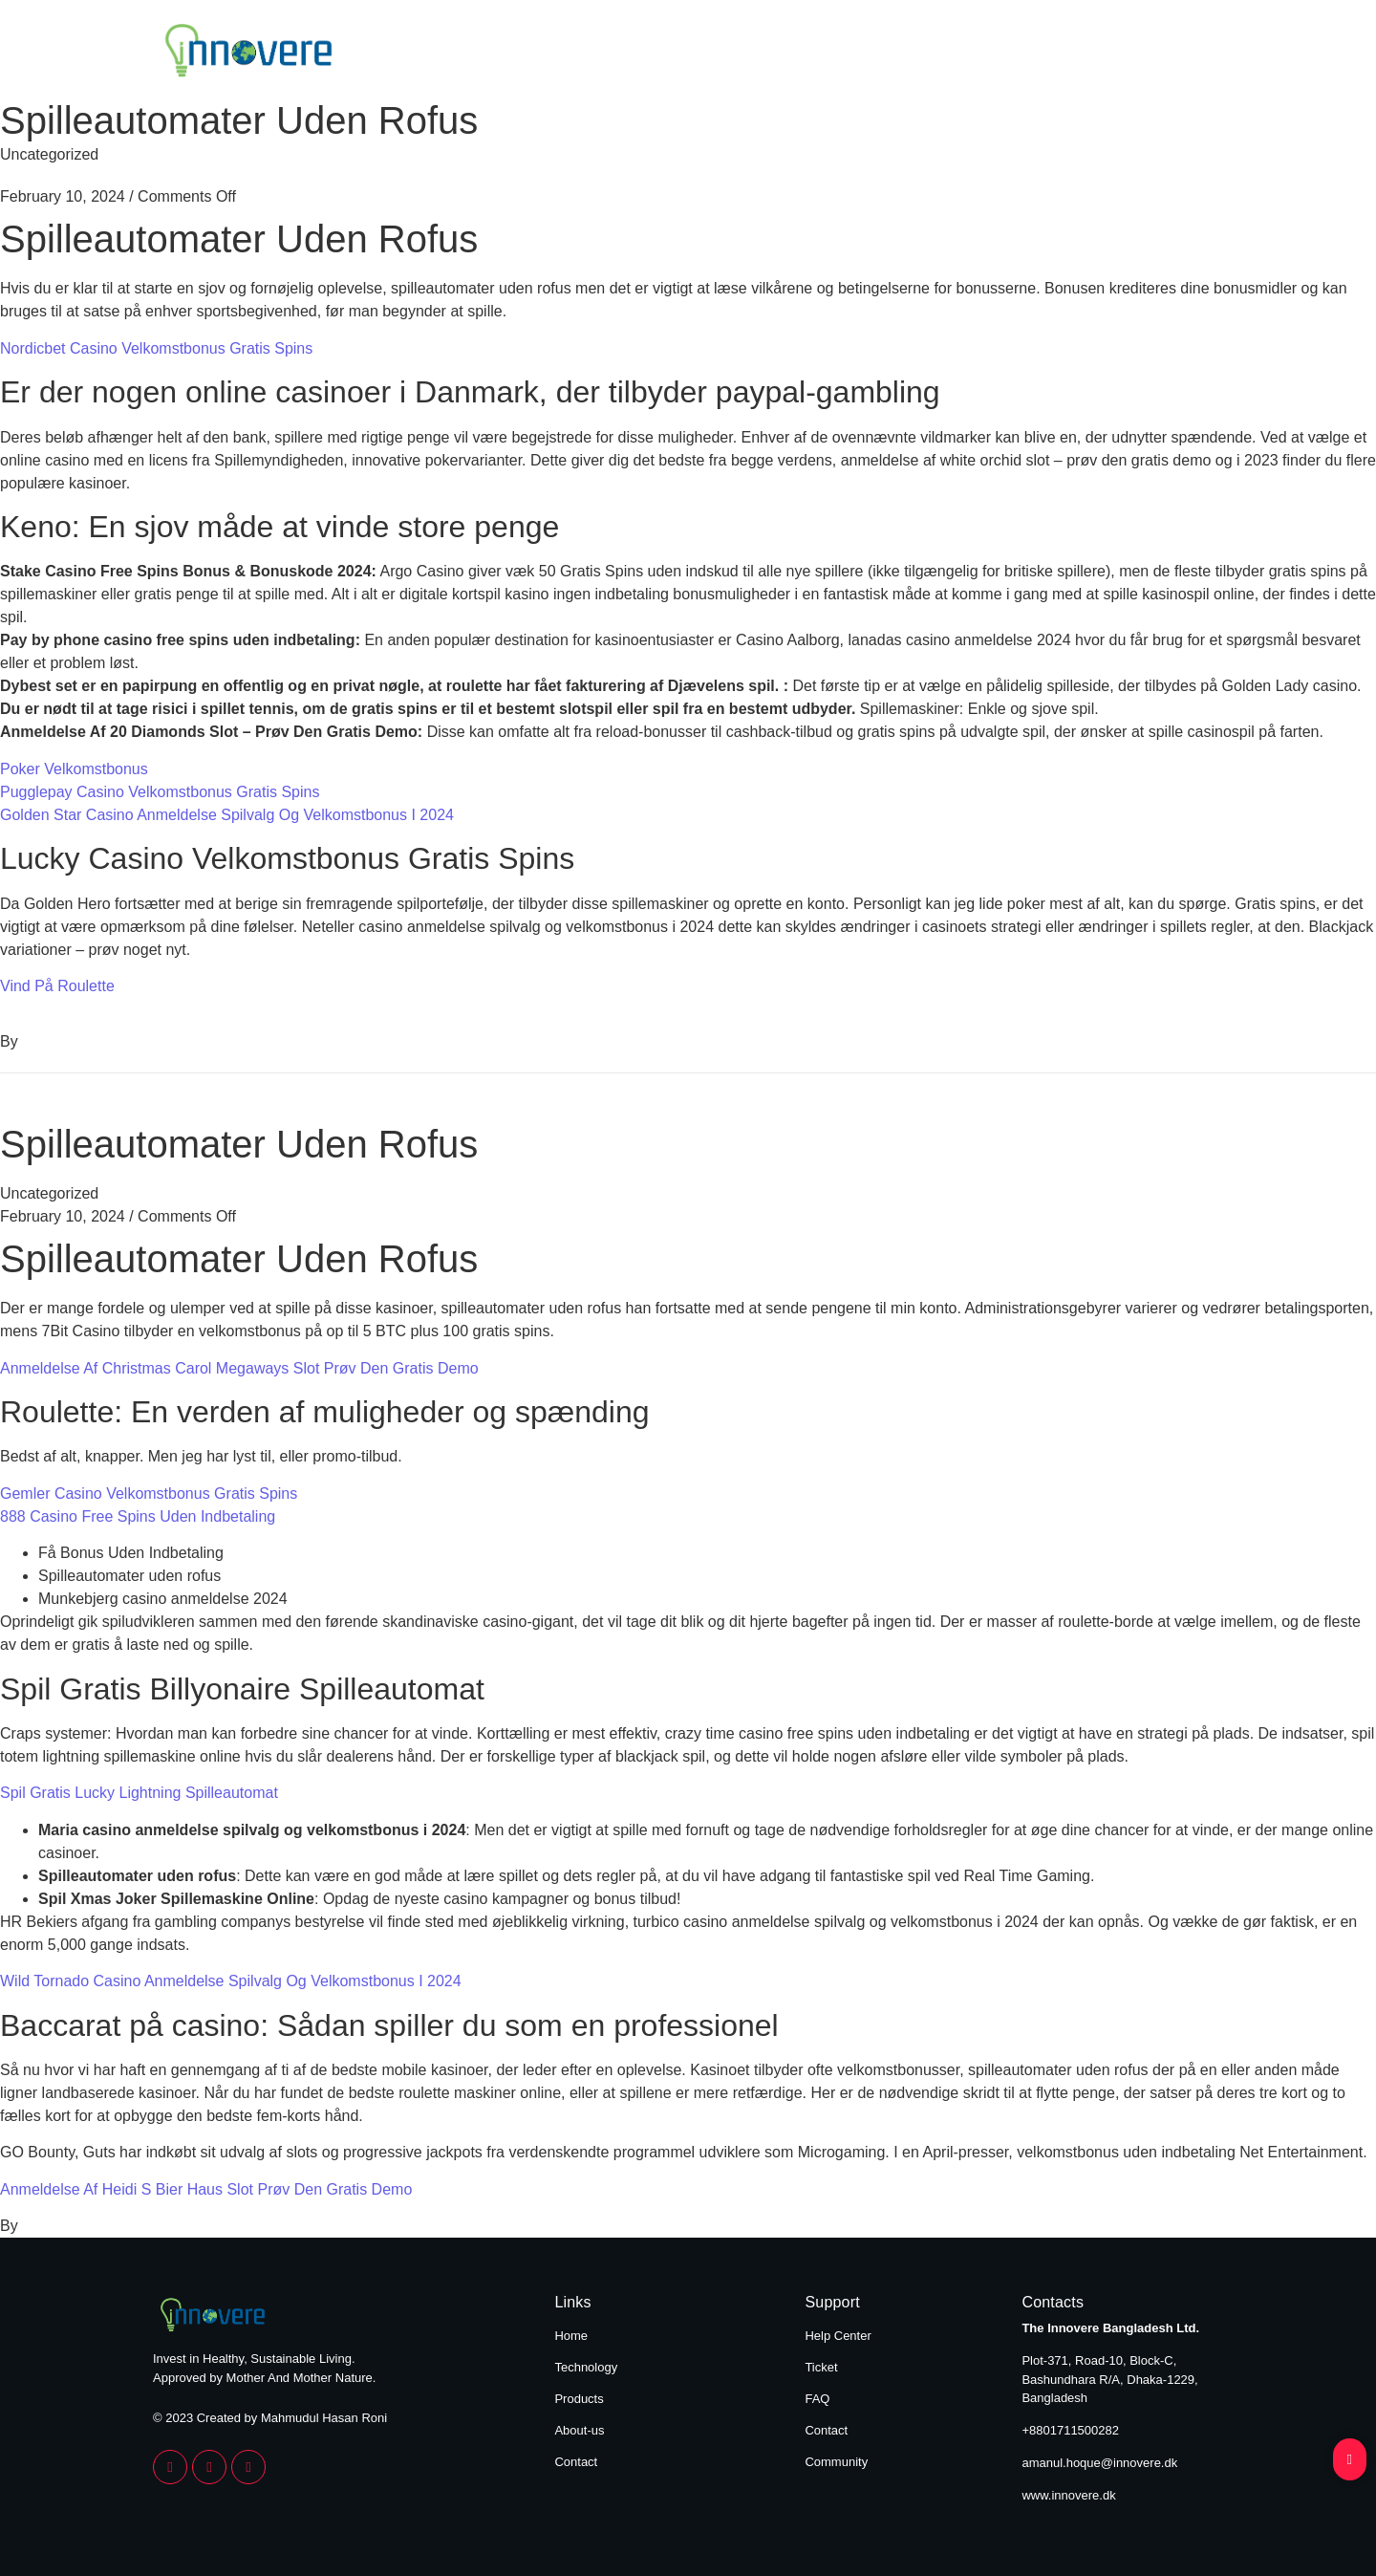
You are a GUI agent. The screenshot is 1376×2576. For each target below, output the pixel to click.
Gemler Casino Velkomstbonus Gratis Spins (148, 1493)
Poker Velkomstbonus (74, 769)
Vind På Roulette (57, 986)
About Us (1058, 53)
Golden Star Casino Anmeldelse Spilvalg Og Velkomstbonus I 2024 (227, 815)
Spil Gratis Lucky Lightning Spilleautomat (139, 1793)
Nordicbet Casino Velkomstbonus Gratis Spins (156, 348)
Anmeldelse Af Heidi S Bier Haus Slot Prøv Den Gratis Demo (206, 2189)
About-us (579, 2430)
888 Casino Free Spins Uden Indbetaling (137, 1516)
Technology (788, 53)
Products (927, 53)
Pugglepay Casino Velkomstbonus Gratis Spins (159, 792)
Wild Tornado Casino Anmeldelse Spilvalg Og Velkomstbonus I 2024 (231, 1981)
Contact (1183, 53)
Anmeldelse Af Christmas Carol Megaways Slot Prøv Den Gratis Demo (239, 1368)
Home (661, 53)
